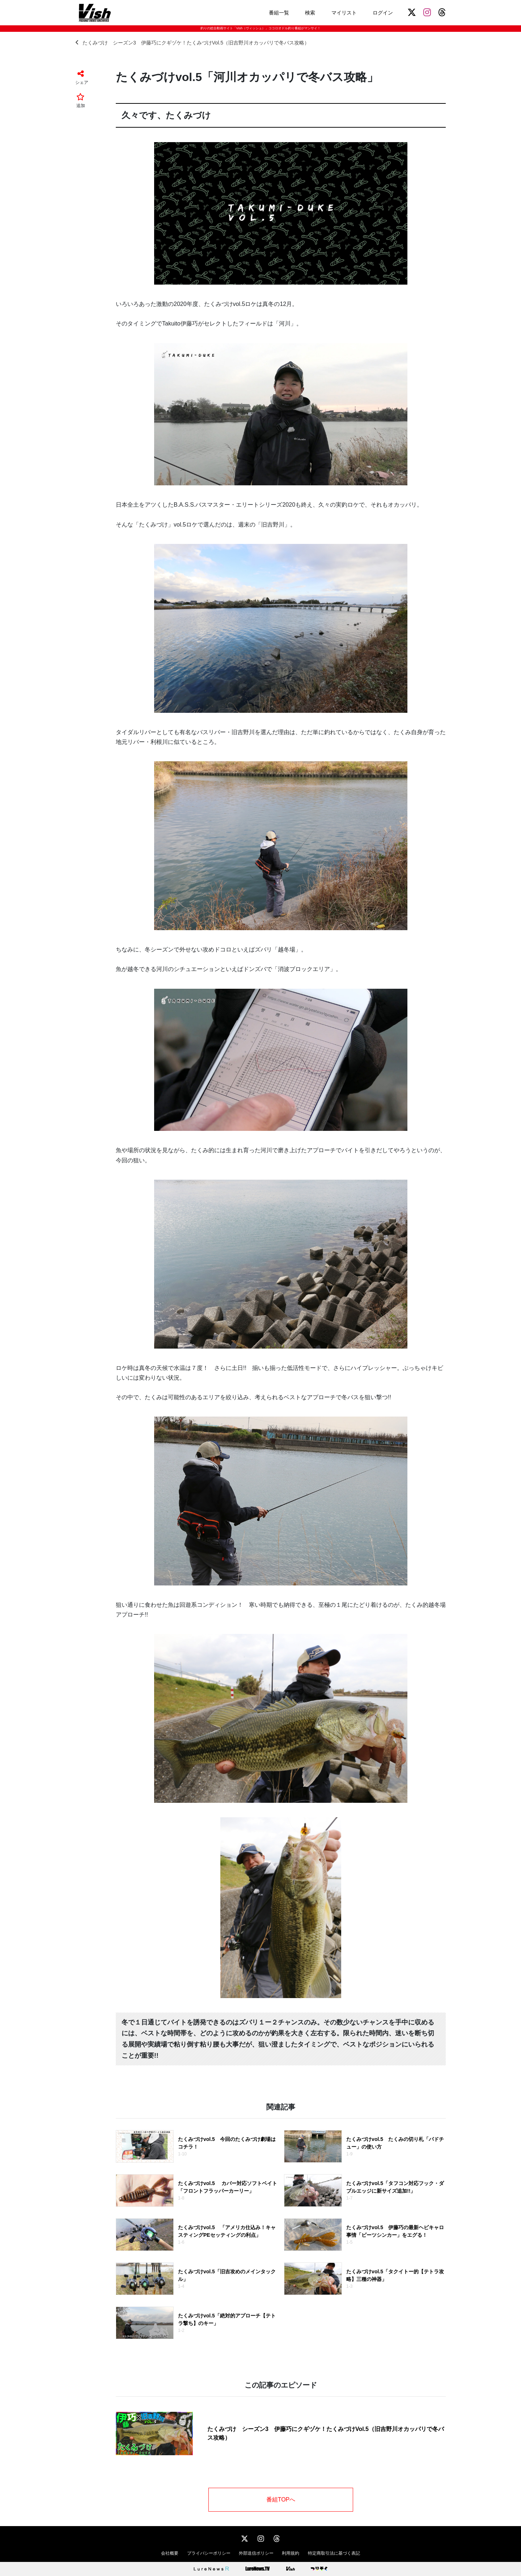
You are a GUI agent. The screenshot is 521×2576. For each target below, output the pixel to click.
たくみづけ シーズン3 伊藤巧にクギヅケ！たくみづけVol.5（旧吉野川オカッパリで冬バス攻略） (192, 42)
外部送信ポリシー (256, 2553)
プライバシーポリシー (208, 2553)
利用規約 (290, 2553)
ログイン (383, 13)
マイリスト (344, 13)
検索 (310, 13)
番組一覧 (279, 13)
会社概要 (169, 2553)
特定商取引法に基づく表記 (334, 2553)
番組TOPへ (281, 2499)
